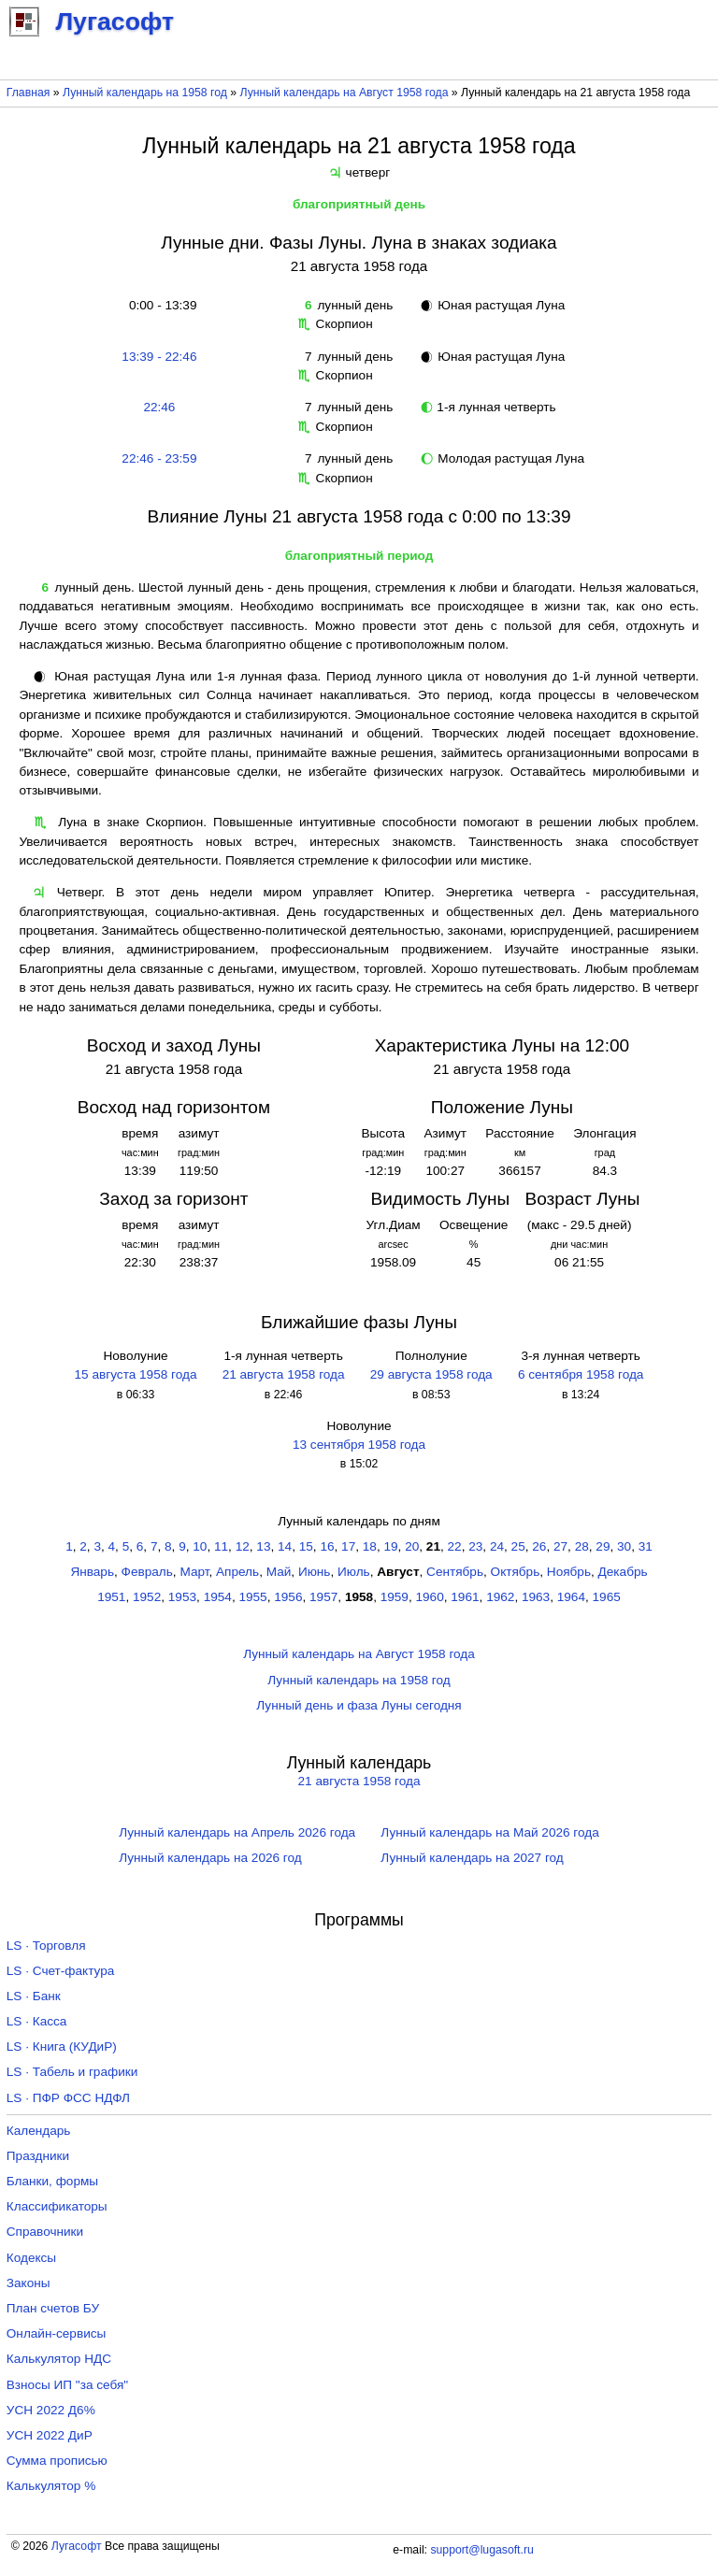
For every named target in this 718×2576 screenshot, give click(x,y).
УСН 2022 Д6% (51, 2410)
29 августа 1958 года (431, 1374)
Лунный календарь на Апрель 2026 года (237, 1832)
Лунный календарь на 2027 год (472, 1858)
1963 (536, 1597)
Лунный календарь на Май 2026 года (489, 1832)
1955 (252, 1597)
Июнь (314, 1572)
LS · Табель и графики (72, 2072)
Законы (28, 2283)
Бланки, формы (52, 2181)
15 (306, 1546)
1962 (500, 1597)
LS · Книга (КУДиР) (62, 2046)
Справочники (45, 2232)
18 (370, 1546)
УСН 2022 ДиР (50, 2435)
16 (327, 1546)
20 (412, 1546)
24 (497, 1546)
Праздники (38, 2156)
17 (348, 1546)
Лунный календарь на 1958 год (145, 92)
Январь (92, 1572)
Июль (353, 1572)
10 (200, 1546)
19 (390, 1546)
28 (582, 1546)
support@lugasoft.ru (481, 2549)
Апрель (237, 1572)
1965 (607, 1597)
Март (194, 1572)
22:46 (159, 407)
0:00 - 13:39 (159, 305)
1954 (218, 1597)
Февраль (147, 1572)
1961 (465, 1597)
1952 (147, 1597)
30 (624, 1546)
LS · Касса (37, 2021)
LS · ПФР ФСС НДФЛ (68, 2098)
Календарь (39, 2131)
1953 (182, 1597)
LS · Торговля (46, 1946)
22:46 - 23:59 (159, 458)
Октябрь (515, 1572)
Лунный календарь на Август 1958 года (344, 92)
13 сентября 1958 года (359, 1445)
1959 (395, 1597)
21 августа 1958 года (284, 1374)
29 (603, 1546)
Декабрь (623, 1572)
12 (243, 1546)
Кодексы (31, 2258)
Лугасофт (76, 2546)
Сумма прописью (57, 2461)
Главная (28, 92)
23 (475, 1546)
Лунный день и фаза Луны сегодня (358, 1705)
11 (221, 1546)
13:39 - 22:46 (159, 357)
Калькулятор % (51, 2486)
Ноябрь (569, 1572)
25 (518, 1546)
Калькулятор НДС (59, 2359)
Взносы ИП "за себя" (67, 2385)
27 (560, 1546)
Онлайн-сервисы (57, 2333)
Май (279, 1572)
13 (263, 1546)
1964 (571, 1597)
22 (455, 1546)
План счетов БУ (53, 2308)
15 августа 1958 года (136, 1374)
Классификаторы (57, 2206)
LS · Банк (34, 1996)
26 (539, 1546)
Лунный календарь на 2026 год (210, 1858)
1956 (288, 1597)
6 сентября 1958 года (581, 1374)
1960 (430, 1597)
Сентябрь (454, 1572)
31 (646, 1546)
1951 (111, 1597)
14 (285, 1546)
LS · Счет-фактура (61, 1971)
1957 (323, 1597)
